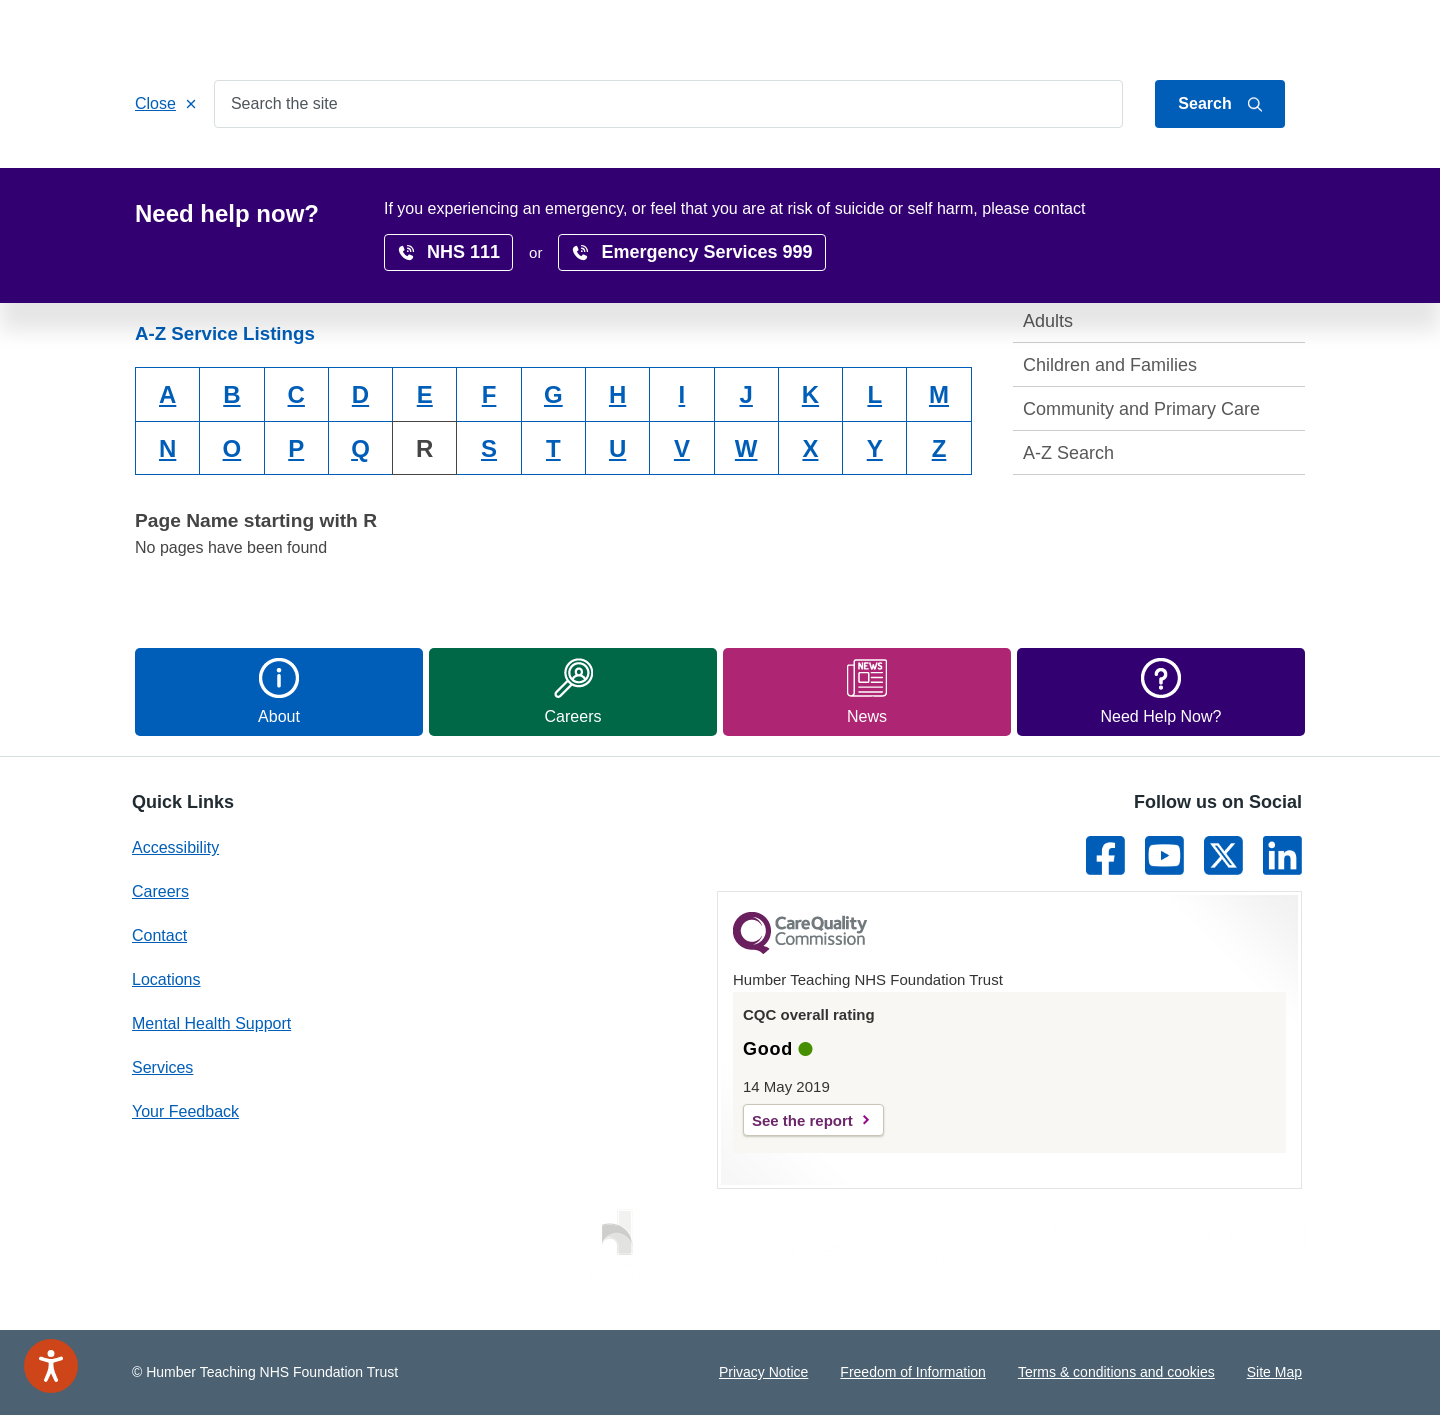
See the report (802, 1120)
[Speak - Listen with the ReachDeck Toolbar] (51, 1366)
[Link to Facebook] (1105, 855)
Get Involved (535, 171)
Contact (1281, 33)
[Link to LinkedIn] (1282, 855)
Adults (1048, 321)
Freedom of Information (913, 1372)
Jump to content (1113, 33)
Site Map (1274, 1372)
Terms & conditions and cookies (1116, 1372)
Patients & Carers (391, 171)
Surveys (1070, 171)
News (1155, 171)
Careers (749, 171)
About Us (1210, 33)
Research (848, 171)
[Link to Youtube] (1164, 855)
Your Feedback (185, 1111)
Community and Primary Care (1141, 409)
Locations (650, 171)
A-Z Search (1068, 453)
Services (262, 171)
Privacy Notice (763, 1372)
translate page (1240, 213)
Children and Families (1110, 365)
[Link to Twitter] (1223, 855)
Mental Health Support (211, 1023)
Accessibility (961, 171)
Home (174, 171)
